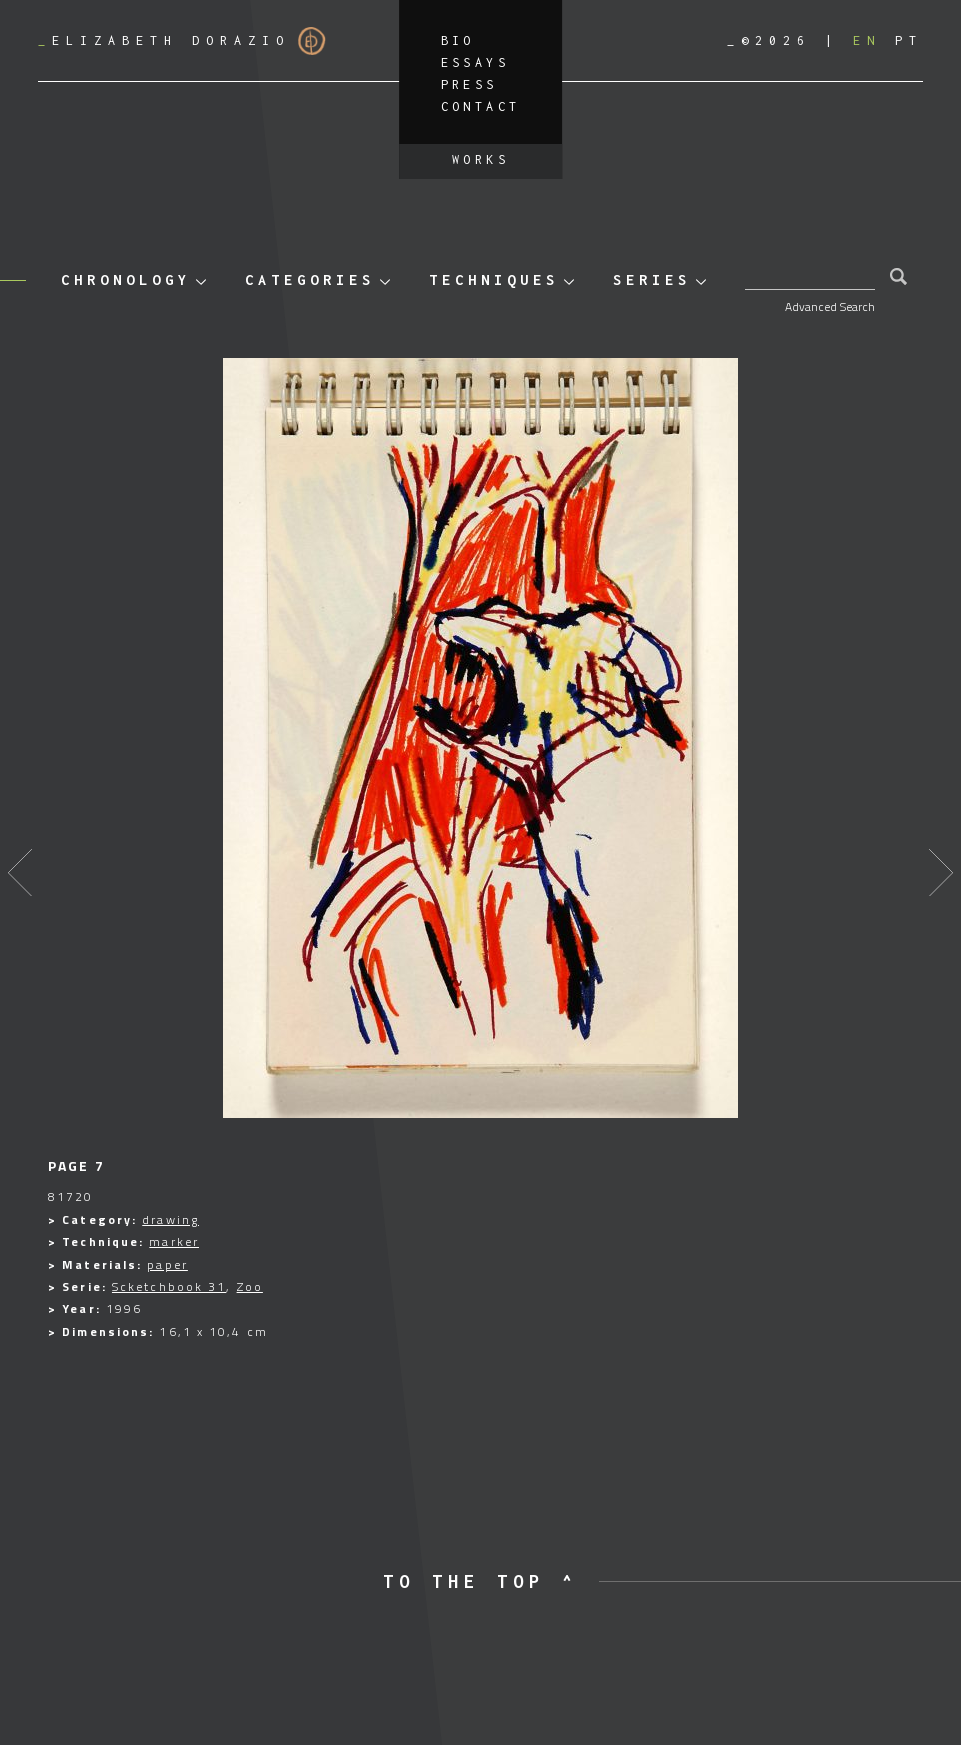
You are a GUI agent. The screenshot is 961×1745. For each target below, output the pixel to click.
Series (652, 279)
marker (174, 1241)
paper (167, 1264)
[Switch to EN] (867, 40)
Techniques (494, 279)
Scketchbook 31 (169, 1286)
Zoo (250, 1286)
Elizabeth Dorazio (182, 41)
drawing (170, 1219)
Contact (481, 106)
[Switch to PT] (909, 40)
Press (469, 84)
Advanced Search (830, 306)
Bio (458, 40)
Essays (475, 62)
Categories (310, 279)
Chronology (126, 279)
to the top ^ (480, 1581)
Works (480, 159)
